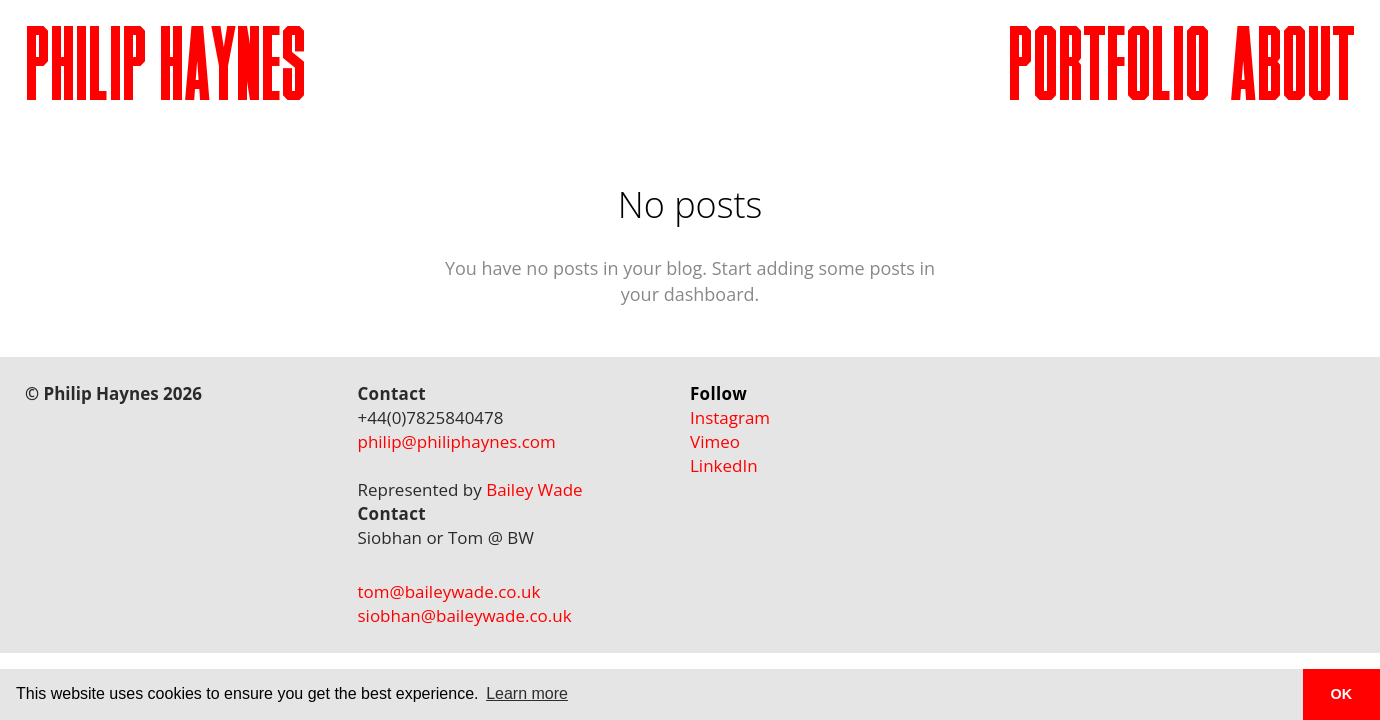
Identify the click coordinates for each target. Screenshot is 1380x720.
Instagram (730, 417)
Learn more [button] (527, 693)
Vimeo (715, 441)
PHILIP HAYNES (165, 73)
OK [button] (1342, 694)
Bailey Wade (534, 489)
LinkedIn (724, 465)
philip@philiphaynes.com (457, 441)
